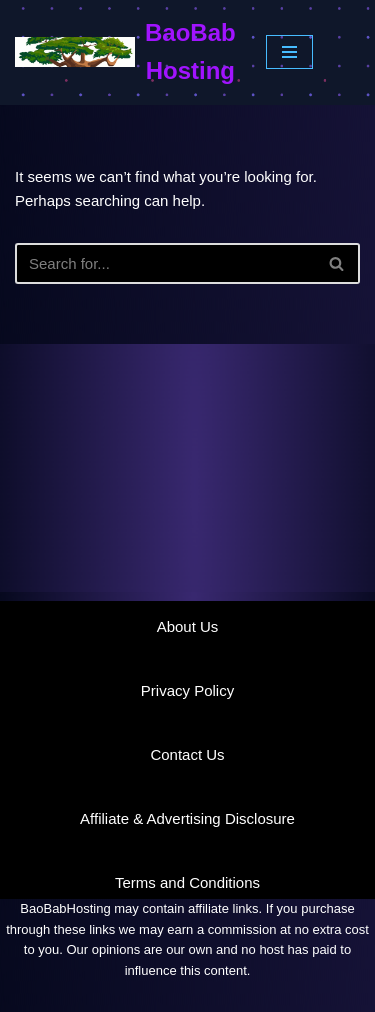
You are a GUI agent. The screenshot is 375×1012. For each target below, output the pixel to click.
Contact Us (187, 754)
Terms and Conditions (187, 882)
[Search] (165, 263)
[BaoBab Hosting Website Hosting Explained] (125, 52)
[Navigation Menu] (289, 52)
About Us (188, 626)
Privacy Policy (187, 690)
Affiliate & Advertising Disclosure (187, 818)
